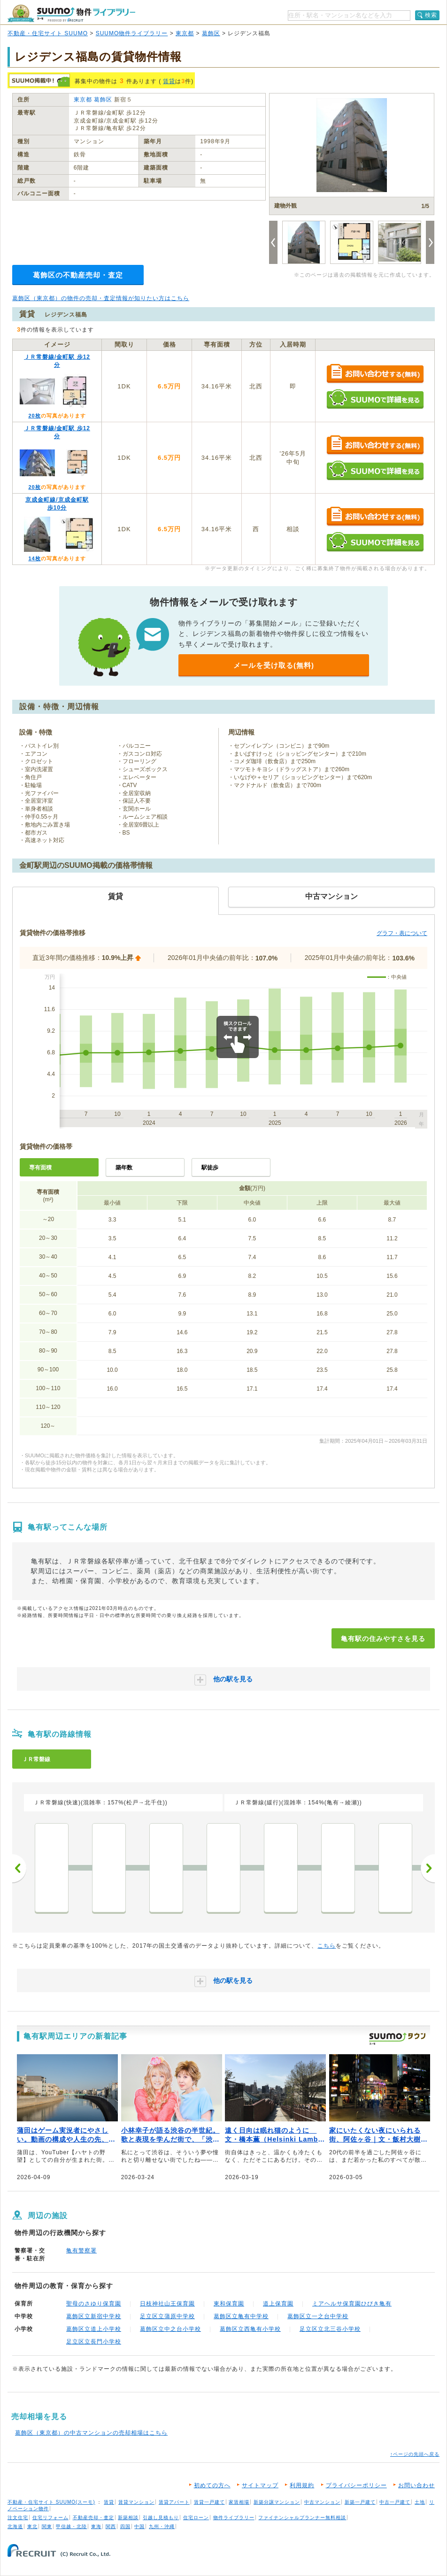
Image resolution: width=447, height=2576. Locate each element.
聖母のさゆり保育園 (93, 2303)
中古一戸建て (394, 2502)
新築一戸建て (360, 2502)
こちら (326, 1945)
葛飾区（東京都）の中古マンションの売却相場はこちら (91, 2432)
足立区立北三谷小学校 (330, 2329)
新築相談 (128, 2517)
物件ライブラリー (233, 2517)
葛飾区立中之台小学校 (170, 2329)
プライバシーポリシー (356, 2485)
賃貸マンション (136, 2502)
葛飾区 (211, 33)
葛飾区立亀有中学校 (241, 2316)
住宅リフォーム (50, 2517)
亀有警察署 (81, 2250)
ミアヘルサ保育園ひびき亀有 (352, 2303)
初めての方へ (212, 2485)
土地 (420, 2502)
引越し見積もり (161, 2517)
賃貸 (169, 81)
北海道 (15, 2526)
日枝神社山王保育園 (167, 2303)
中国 (139, 2526)
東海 (96, 2526)
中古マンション (322, 2502)
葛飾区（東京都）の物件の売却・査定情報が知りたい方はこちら (100, 298)
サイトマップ (260, 2485)
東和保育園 (229, 2303)
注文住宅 (18, 2517)
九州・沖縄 (162, 2526)
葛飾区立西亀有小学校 (250, 2329)
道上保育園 (278, 2303)
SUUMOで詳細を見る (375, 399)
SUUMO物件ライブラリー (132, 33)
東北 (32, 2526)
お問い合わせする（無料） (375, 374)
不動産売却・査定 (93, 2517)
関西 (111, 2526)
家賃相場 (239, 2502)
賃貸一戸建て (209, 2502)
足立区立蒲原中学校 (167, 2316)
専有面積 (40, 1167)
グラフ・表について (402, 933)
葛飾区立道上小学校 (93, 2329)
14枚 (34, 558)
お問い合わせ (416, 2485)
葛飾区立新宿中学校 (93, 2316)
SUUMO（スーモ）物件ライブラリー (71, 13)
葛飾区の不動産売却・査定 (78, 275)
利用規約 (302, 2485)
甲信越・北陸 (71, 2526)
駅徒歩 (209, 1167)
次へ (428, 1868)
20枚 (34, 415)
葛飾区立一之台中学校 (317, 2316)
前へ (19, 1868)
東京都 (185, 33)
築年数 (124, 1167)
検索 (431, 15)
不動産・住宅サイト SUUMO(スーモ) (51, 2502)
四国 (125, 2526)
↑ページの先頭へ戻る (414, 2454)
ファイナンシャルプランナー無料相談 (302, 2517)
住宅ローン (196, 2517)
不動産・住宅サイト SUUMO (48, 33)
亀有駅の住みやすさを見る (383, 1638)
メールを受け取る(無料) (273, 665)
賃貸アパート (174, 2502)
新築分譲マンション (277, 2502)
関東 (47, 2526)
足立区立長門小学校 (93, 2341)
